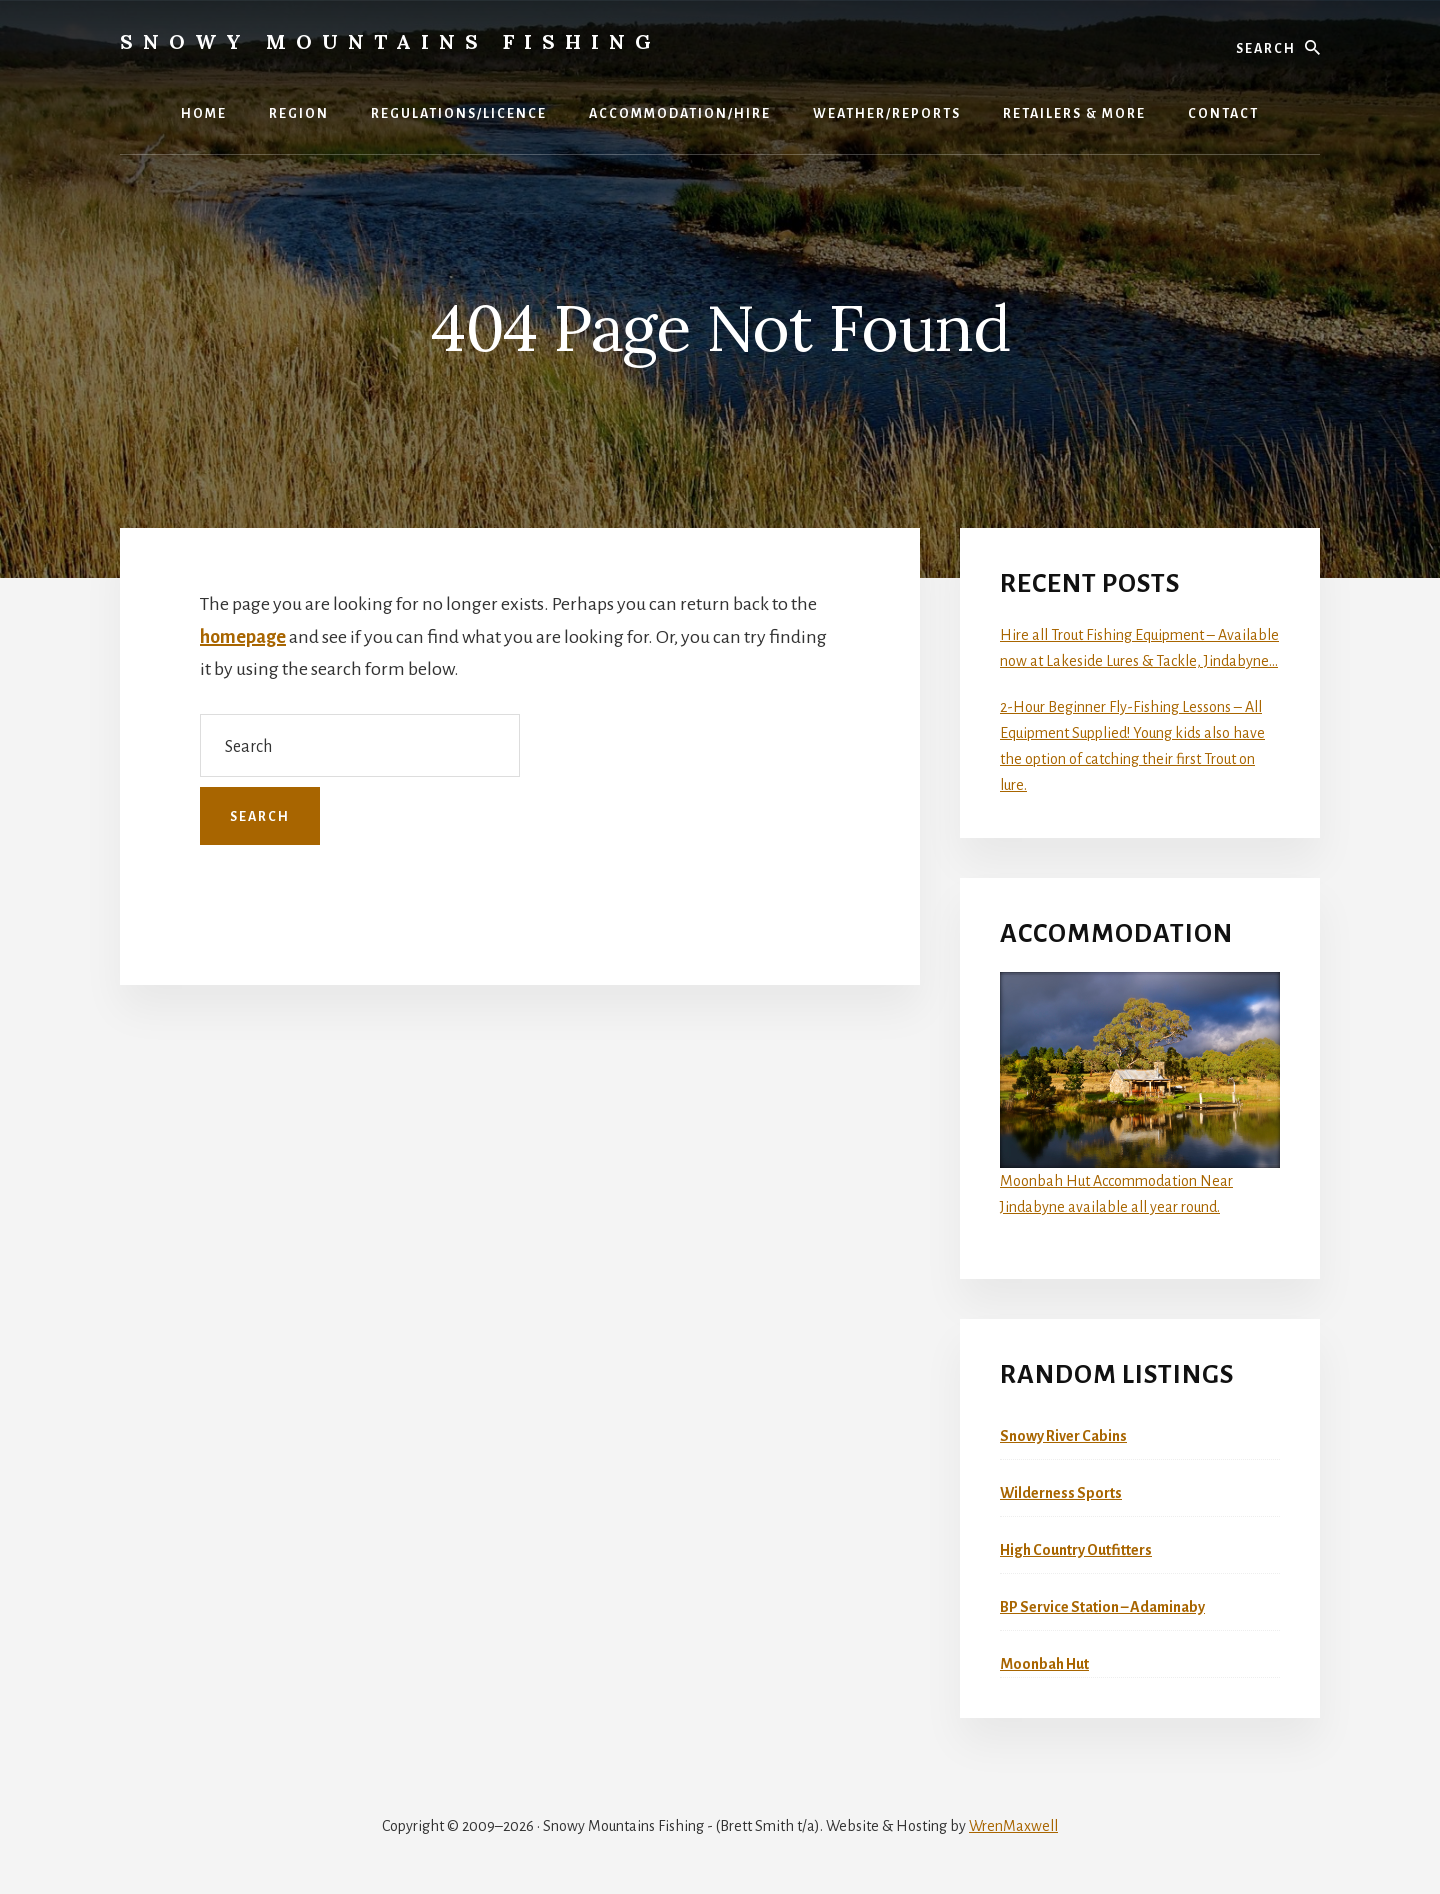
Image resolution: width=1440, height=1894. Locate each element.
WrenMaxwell (1013, 1826)
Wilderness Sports (1061, 1493)
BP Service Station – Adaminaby (1102, 1607)
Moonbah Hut (1044, 1664)
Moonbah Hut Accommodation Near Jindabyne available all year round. (1140, 1093)
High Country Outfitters (1076, 1550)
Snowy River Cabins (1063, 1436)
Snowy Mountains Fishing (390, 41)
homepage (243, 637)
